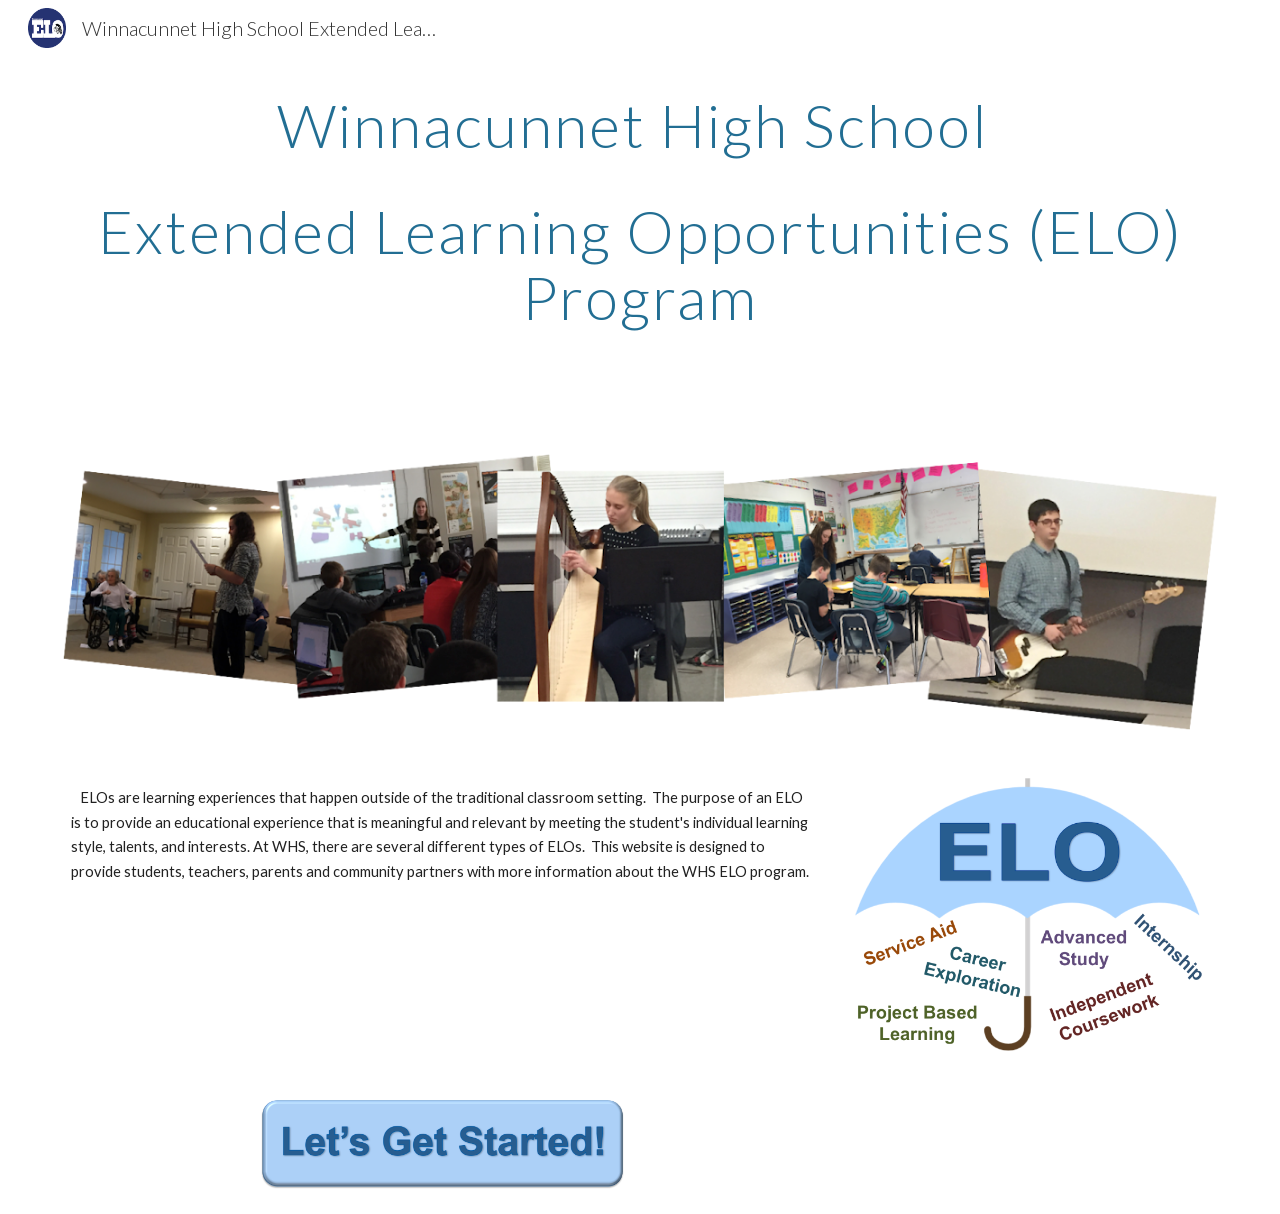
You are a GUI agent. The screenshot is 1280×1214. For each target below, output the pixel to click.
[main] (640, 229)
